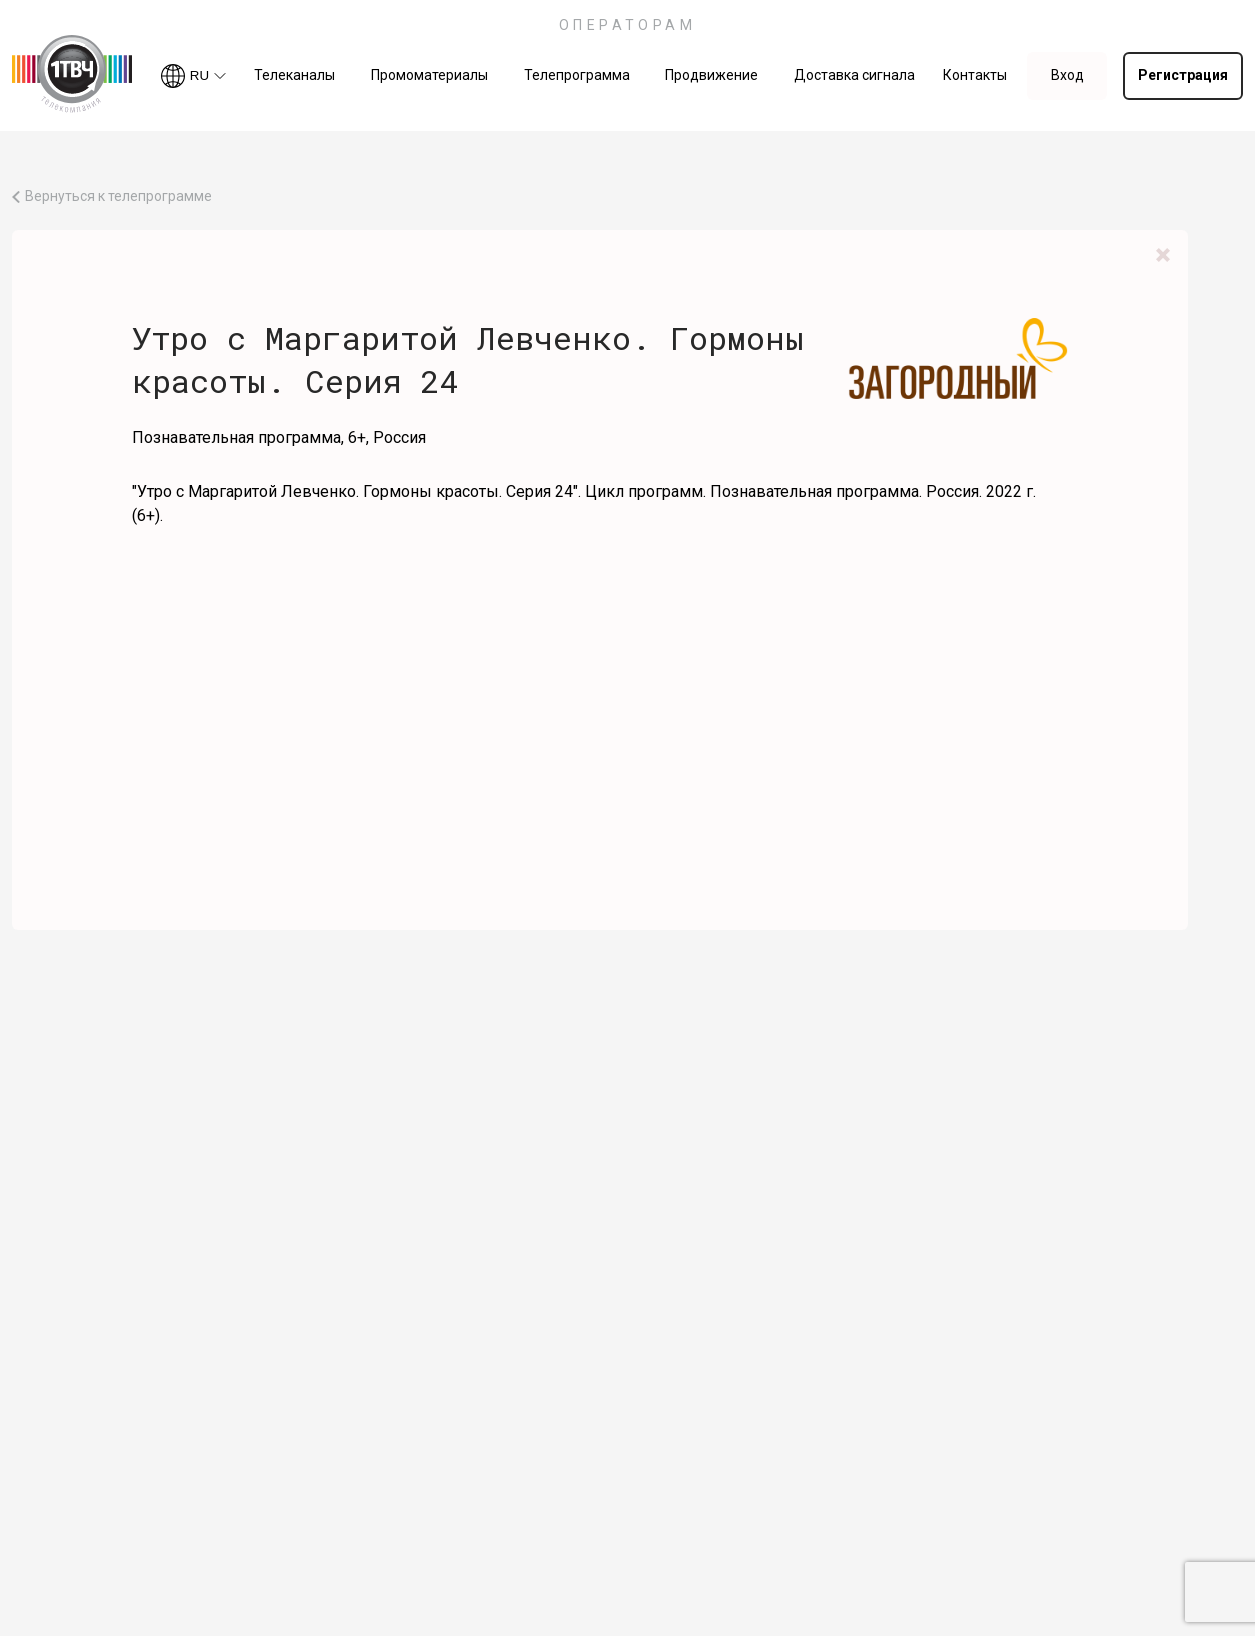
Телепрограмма (577, 75)
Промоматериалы (429, 75)
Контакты (975, 75)
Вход (1067, 75)
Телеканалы (294, 75)
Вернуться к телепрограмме (118, 196)
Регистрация (1183, 75)
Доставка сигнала (854, 75)
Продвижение (711, 75)
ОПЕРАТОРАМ (628, 25)
